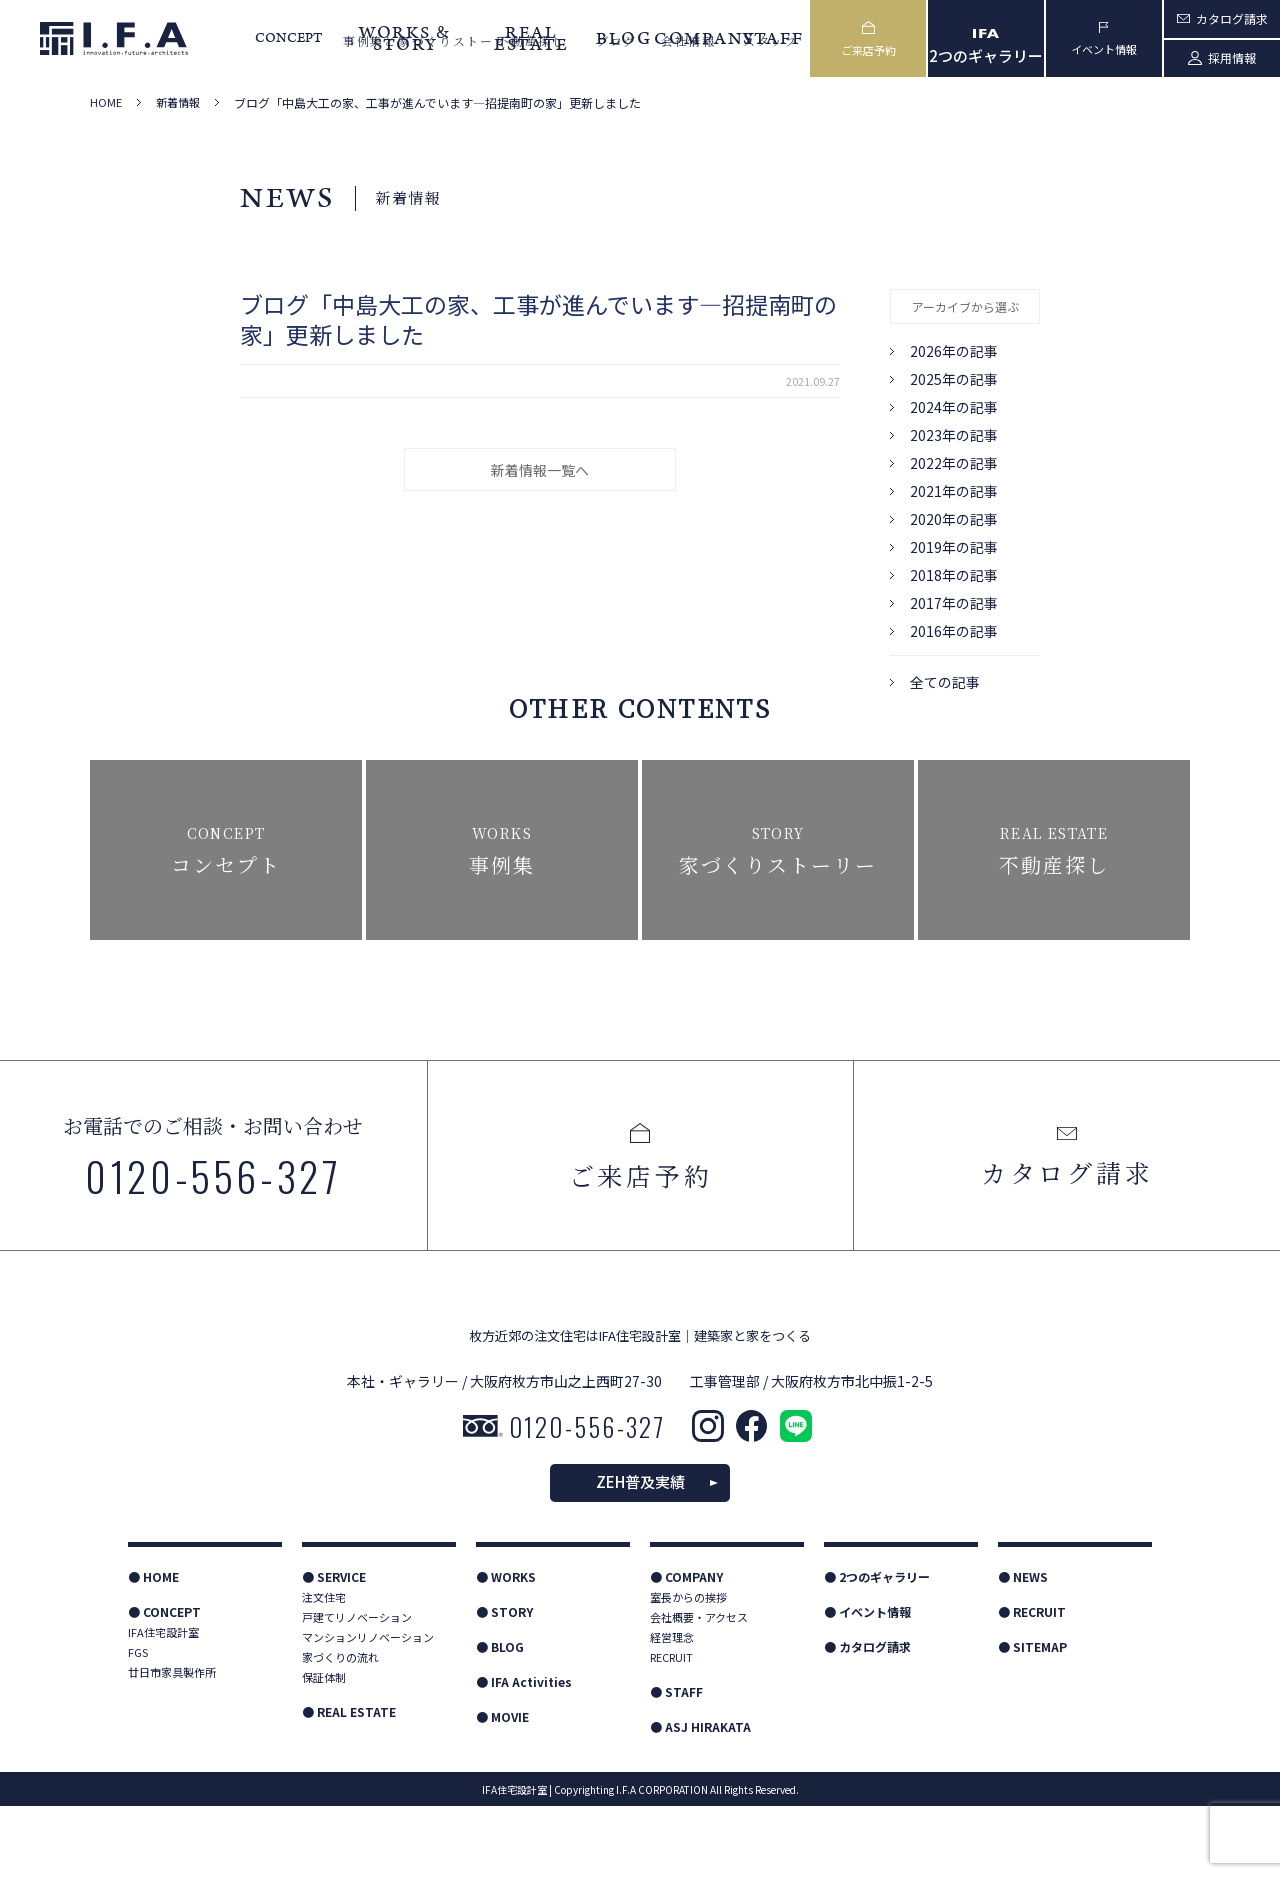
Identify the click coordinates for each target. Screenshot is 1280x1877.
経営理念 (672, 1708)
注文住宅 (324, 1668)
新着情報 (178, 102)
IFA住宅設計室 (163, 1703)
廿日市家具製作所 (172, 1743)
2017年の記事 (954, 603)
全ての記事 (945, 682)
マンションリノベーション (368, 1708)
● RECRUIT (1032, 1682)
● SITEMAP (1032, 1717)
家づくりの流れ (340, 1728)
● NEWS (1023, 1647)
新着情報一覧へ (540, 470)
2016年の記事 (954, 631)
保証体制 (324, 1748)
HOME (106, 102)
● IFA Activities (524, 1752)
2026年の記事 (954, 351)
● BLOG (500, 1717)
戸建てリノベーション (357, 1688)
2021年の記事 (954, 491)
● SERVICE (334, 1647)
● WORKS (506, 1647)
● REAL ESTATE (349, 1782)
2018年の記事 (954, 575)
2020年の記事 (954, 519)
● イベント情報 (867, 1682)
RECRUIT (671, 1728)
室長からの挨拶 (688, 1668)
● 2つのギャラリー (877, 1647)
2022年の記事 (954, 463)
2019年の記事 (954, 547)
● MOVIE (502, 1787)
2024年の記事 (954, 407)
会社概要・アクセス (699, 1688)
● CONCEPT (164, 1682)
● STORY (504, 1682)
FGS (138, 1723)
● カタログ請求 (867, 1717)
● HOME (153, 1647)
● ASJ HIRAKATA (700, 1797)
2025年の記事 (954, 379)
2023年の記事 (954, 435)
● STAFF (676, 1762)
